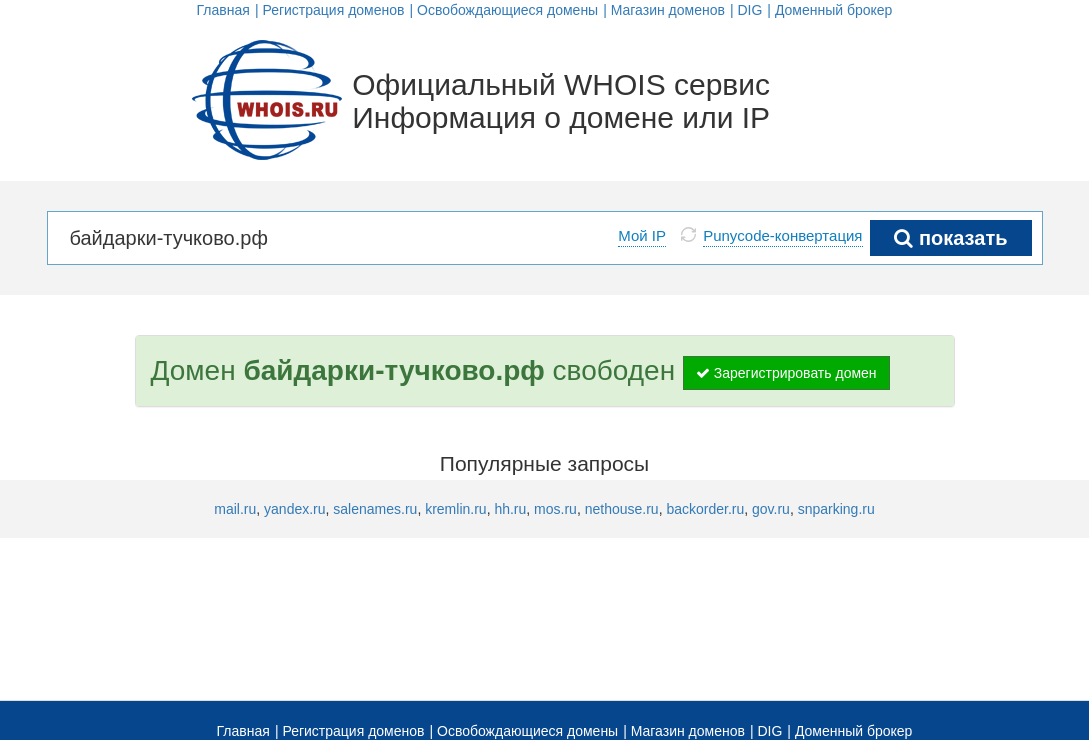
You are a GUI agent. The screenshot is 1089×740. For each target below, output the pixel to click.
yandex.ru (294, 509)
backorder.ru (705, 509)
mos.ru (555, 509)
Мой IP (642, 235)
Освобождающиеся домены (507, 10)
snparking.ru (836, 509)
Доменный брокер (834, 10)
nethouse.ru (622, 509)
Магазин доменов (668, 10)
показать (950, 238)
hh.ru (510, 509)
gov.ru (771, 509)
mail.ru (235, 509)
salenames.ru (375, 509)
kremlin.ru (455, 509)
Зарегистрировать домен (786, 373)
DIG (749, 10)
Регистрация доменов (333, 10)
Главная (223, 10)
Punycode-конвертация (782, 235)
